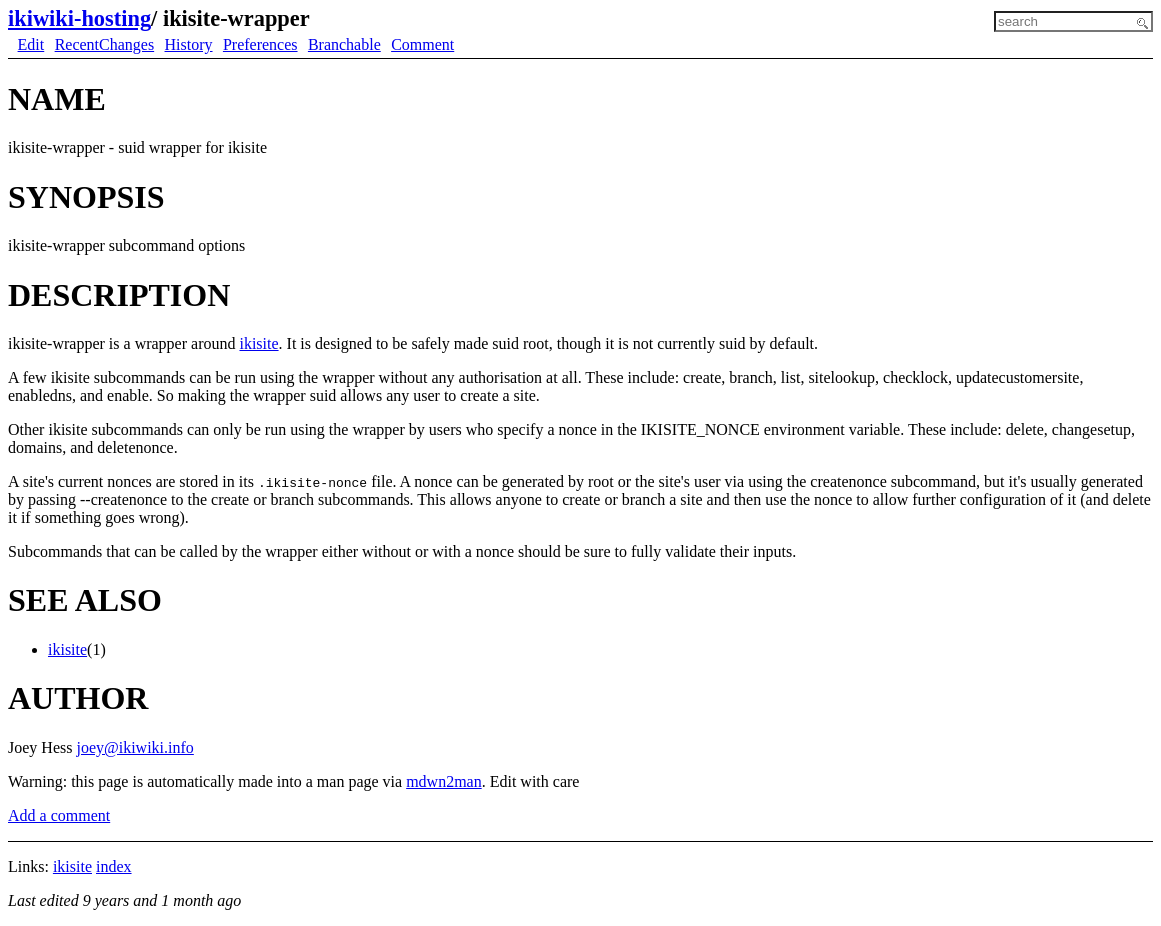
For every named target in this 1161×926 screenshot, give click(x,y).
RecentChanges (105, 44)
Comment (422, 44)
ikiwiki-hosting (79, 18)
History (189, 44)
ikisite (258, 343)
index (114, 866)
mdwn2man (444, 781)
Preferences (260, 44)
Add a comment (59, 815)
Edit (31, 44)
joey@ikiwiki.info (134, 747)
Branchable (344, 44)
